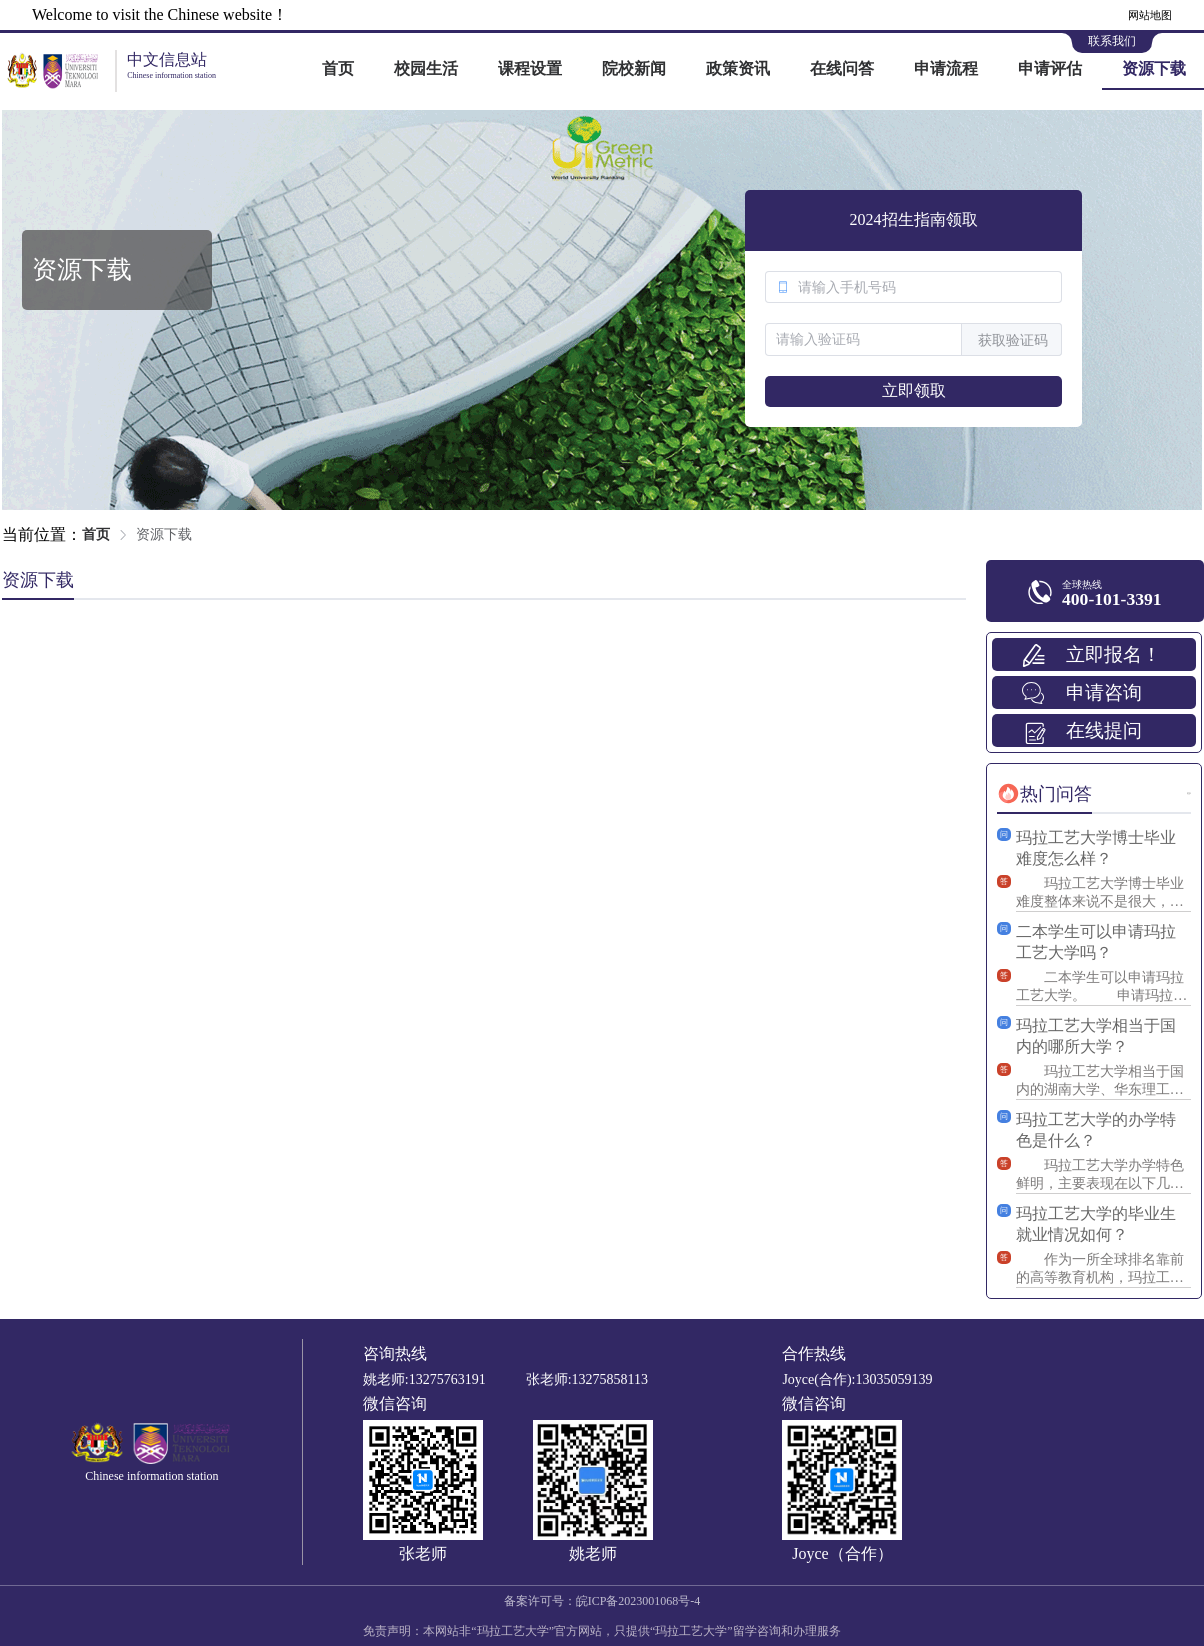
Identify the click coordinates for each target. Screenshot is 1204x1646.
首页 (338, 68)
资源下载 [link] (164, 534)
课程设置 (530, 68)
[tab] (1044, 794)
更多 (1189, 793)
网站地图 (1150, 15)
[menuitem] (338, 70)
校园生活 (426, 68)
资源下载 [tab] (38, 580)
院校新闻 (634, 68)
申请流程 (946, 68)
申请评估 (1050, 68)
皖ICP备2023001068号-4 (638, 1601)
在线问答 (842, 68)
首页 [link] (96, 534)
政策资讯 (738, 68)
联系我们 (1112, 41)
